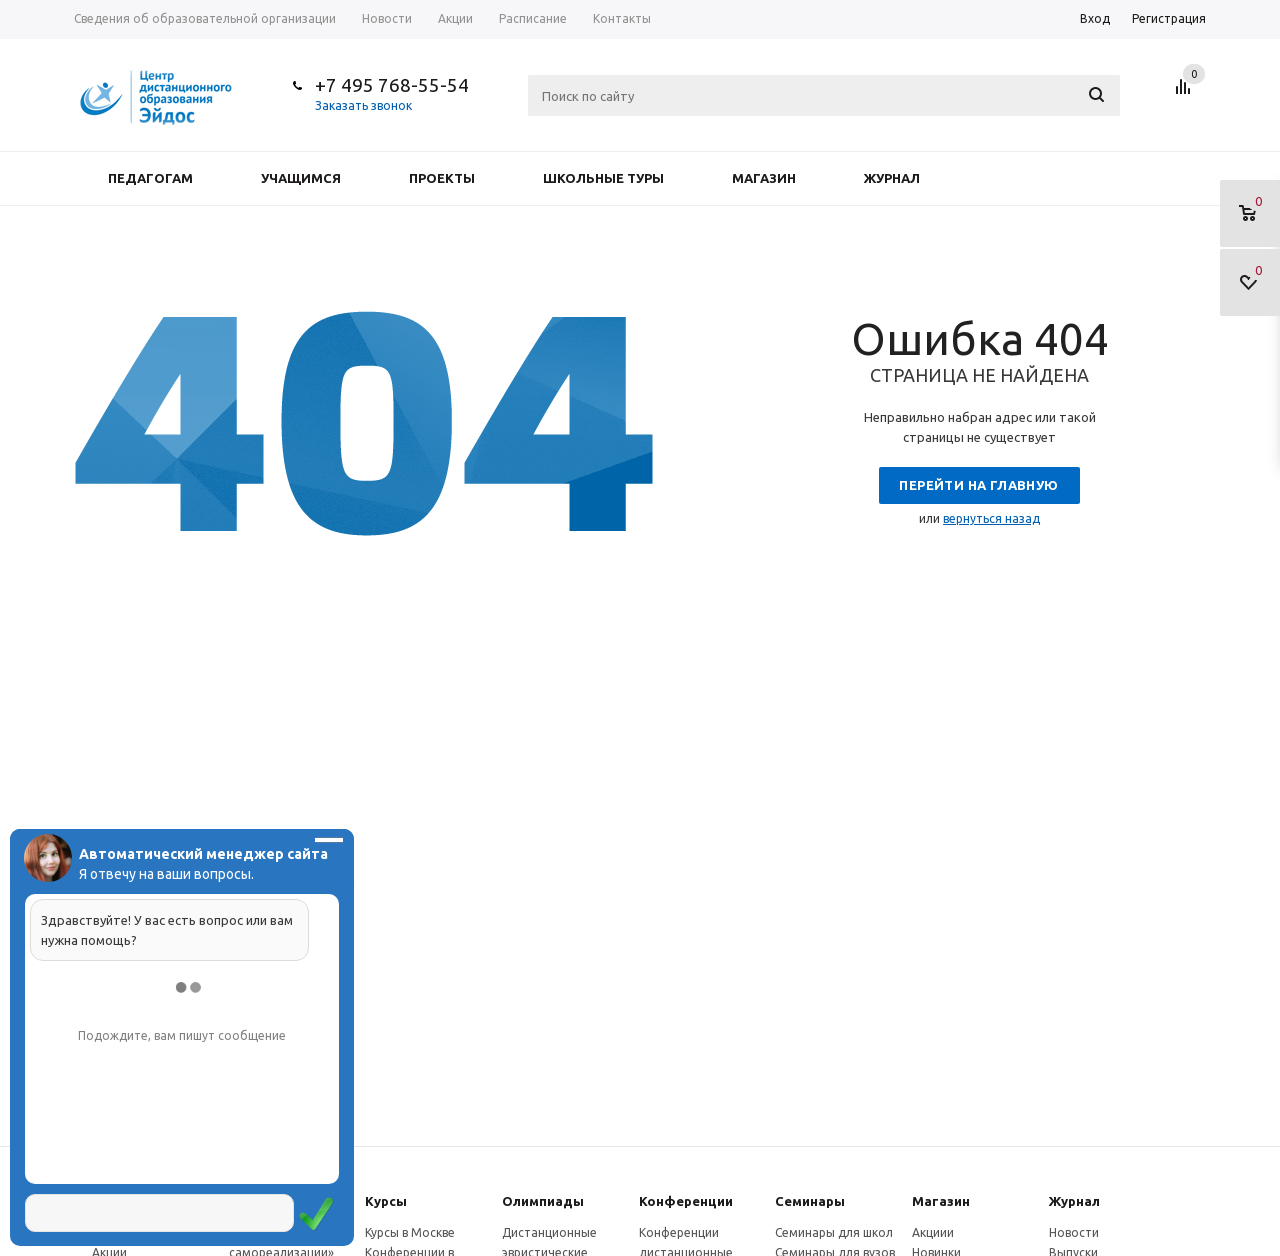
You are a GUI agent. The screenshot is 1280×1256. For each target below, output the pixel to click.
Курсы (386, 1201)
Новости (1074, 1232)
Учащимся (301, 178)
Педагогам (150, 178)
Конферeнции (686, 1201)
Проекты (442, 178)
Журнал (892, 178)
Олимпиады (543, 1201)
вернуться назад (991, 518)
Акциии (933, 1232)
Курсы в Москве (410, 1232)
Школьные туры (603, 178)
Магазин (764, 178)
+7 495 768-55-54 (392, 85)
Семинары (810, 1201)
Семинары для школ (834, 1232)
